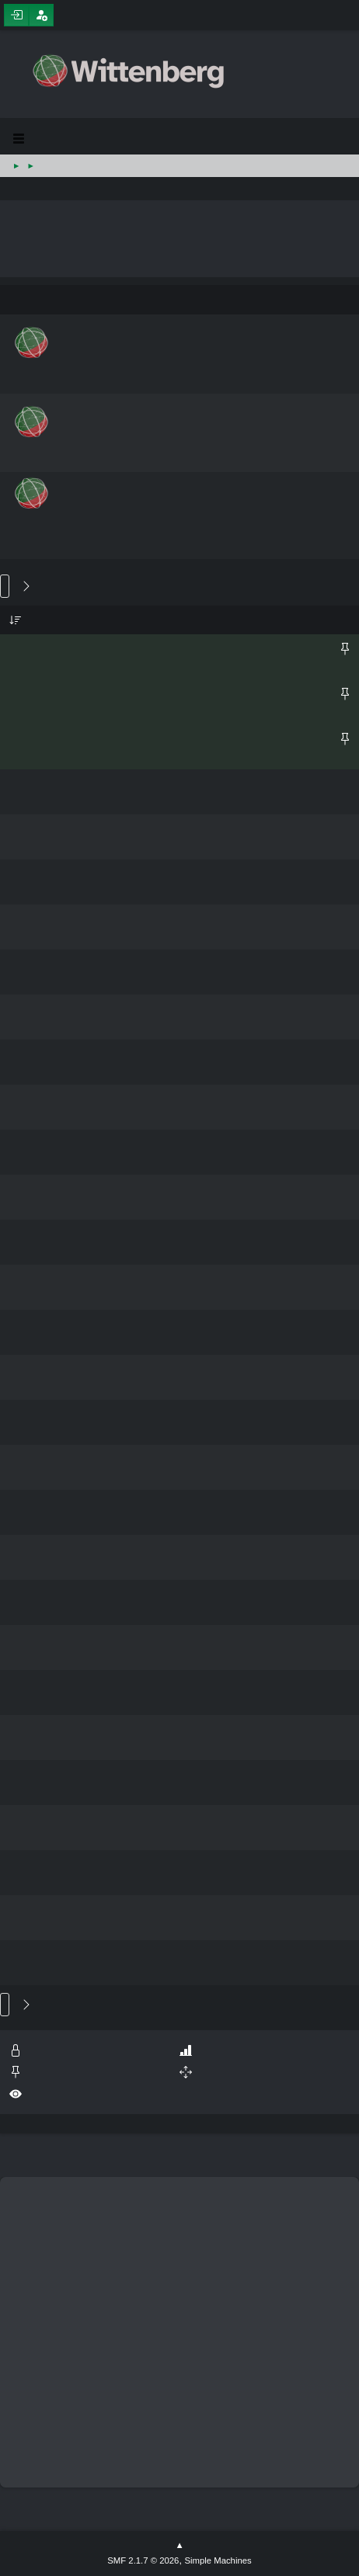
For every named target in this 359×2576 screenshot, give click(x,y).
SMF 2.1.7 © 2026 (143, 2560)
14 (18, 586)
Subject (15, 620)
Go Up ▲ (179, 2545)
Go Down (4, 586)
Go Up (4, 2004)
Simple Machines (217, 2560)
